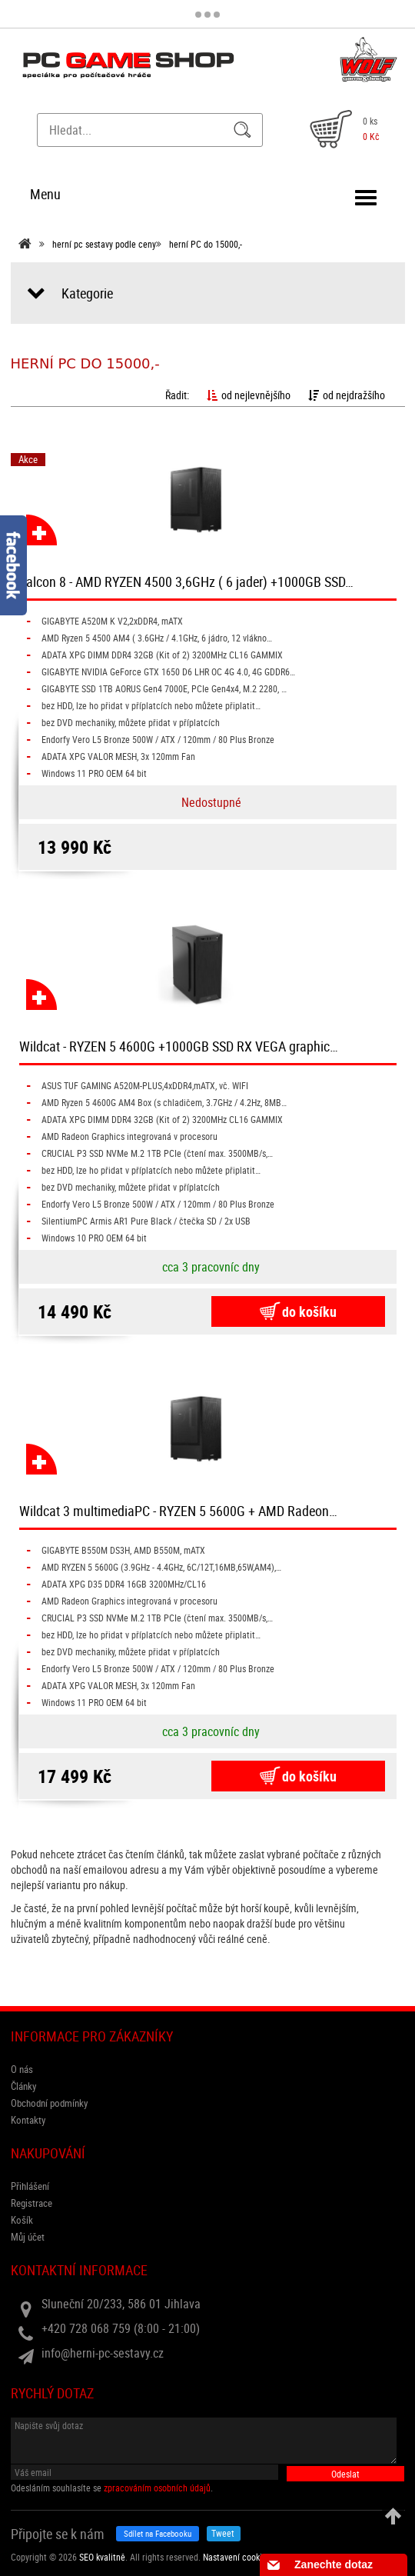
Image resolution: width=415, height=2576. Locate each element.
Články (23, 2086)
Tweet (222, 2533)
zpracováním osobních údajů (157, 2487)
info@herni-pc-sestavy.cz (103, 2352)
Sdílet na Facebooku (157, 2533)
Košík (22, 2220)
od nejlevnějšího (248, 395)
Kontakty (28, 2120)
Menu (45, 194)
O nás (22, 2069)
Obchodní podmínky (49, 2103)
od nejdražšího (346, 395)
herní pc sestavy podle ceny (104, 244)
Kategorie (87, 293)
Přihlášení (30, 2186)
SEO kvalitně (102, 2557)
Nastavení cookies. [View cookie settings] (238, 2557)
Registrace (31, 2203)
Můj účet (28, 2237)
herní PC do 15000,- (205, 244)
